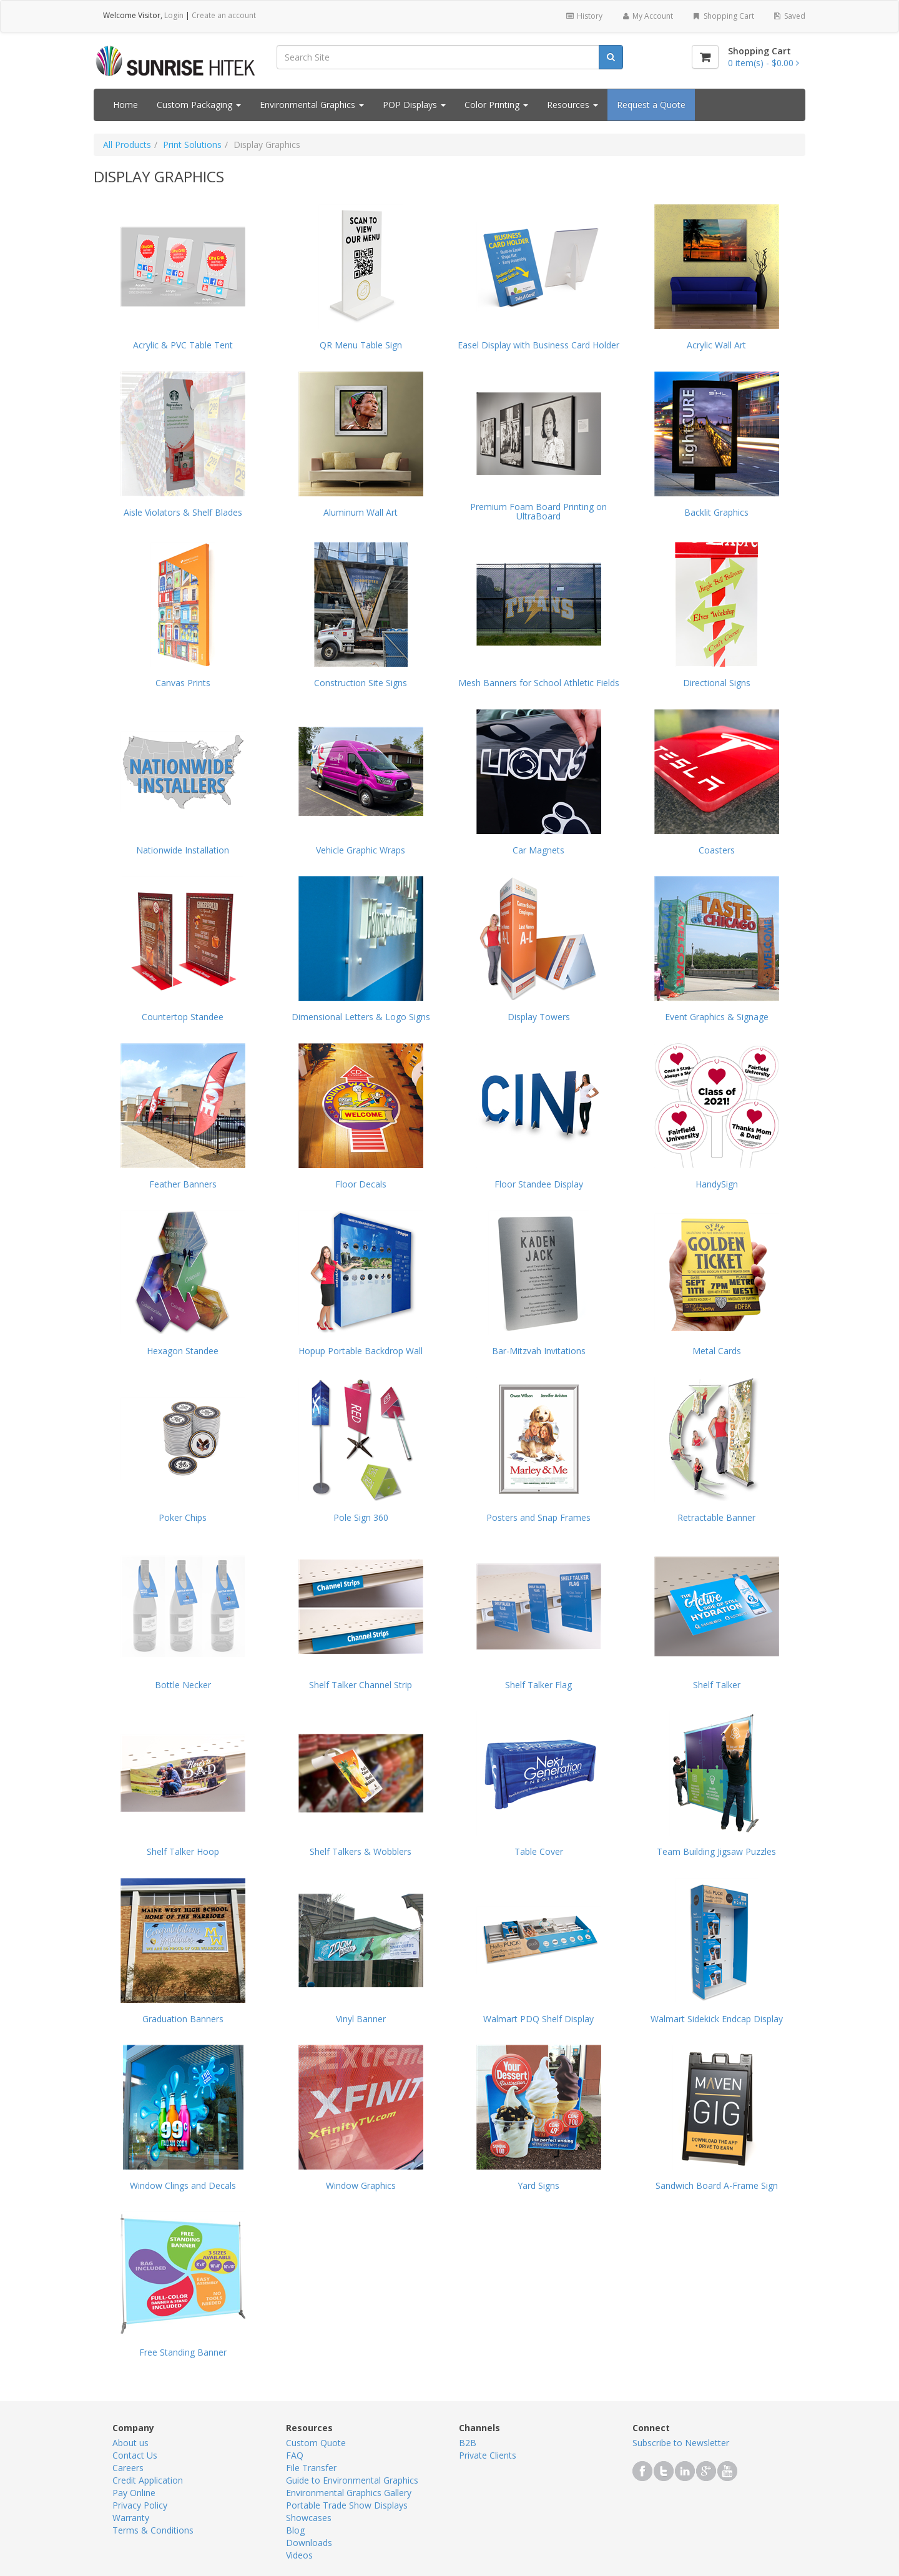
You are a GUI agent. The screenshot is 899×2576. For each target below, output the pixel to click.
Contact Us (134, 2455)
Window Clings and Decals (183, 2185)
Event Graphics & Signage (717, 1016)
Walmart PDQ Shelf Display (538, 2018)
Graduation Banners (183, 2018)
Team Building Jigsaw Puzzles (716, 1851)
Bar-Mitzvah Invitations (539, 1350)
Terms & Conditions (153, 2530)
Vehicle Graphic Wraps (360, 850)
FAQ (294, 2455)
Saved (789, 16)
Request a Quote (651, 105)
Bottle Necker (183, 1684)
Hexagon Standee (183, 1350)
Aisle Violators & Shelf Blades (183, 512)
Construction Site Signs (360, 682)
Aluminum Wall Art (360, 512)
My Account (647, 16)
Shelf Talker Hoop (183, 1851)
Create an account (224, 15)
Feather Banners (183, 1184)
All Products (127, 144)
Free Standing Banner (183, 2352)
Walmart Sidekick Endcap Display (717, 2018)
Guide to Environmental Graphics (352, 2480)
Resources (572, 105)
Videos (299, 2555)
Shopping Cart (723, 16)
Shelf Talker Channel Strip (360, 1684)
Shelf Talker (716, 1684)
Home (125, 105)
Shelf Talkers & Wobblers (360, 1851)
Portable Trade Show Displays (347, 2505)
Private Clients (487, 2455)
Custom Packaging (199, 105)
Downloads (309, 2543)
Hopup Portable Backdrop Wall (360, 1350)
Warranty (130, 2518)
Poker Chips (183, 1517)
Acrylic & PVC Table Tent (183, 345)
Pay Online (133, 2493)
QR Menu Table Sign (361, 345)
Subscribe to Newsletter (680, 2443)
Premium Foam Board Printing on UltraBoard (538, 511)
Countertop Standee (183, 1016)
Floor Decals (360, 1184)
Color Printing (496, 105)
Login (174, 15)
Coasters (717, 850)
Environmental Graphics (312, 105)
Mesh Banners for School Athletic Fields (538, 682)
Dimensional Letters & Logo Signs (361, 1016)
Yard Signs (538, 2185)
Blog (295, 2530)
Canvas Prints (182, 682)
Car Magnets (538, 850)
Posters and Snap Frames (538, 1517)
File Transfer (311, 2468)
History (583, 16)
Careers (128, 2468)
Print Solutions (192, 144)
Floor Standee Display (538, 1184)
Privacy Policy (139, 2505)
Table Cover (538, 1851)
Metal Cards (716, 1350)
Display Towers (539, 1016)
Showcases (309, 2518)
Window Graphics (361, 2185)
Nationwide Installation (182, 850)
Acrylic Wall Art (716, 345)
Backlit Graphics (716, 512)
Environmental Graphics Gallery (348, 2493)
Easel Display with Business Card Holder (538, 345)
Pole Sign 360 (360, 1517)
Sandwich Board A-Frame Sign (717, 2185)
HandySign (716, 1184)
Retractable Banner (716, 1517)
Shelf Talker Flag (538, 1684)
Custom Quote (316, 2443)
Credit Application (147, 2480)
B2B (467, 2443)
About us (130, 2443)
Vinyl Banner (361, 2018)
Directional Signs (716, 682)
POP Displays (414, 105)
